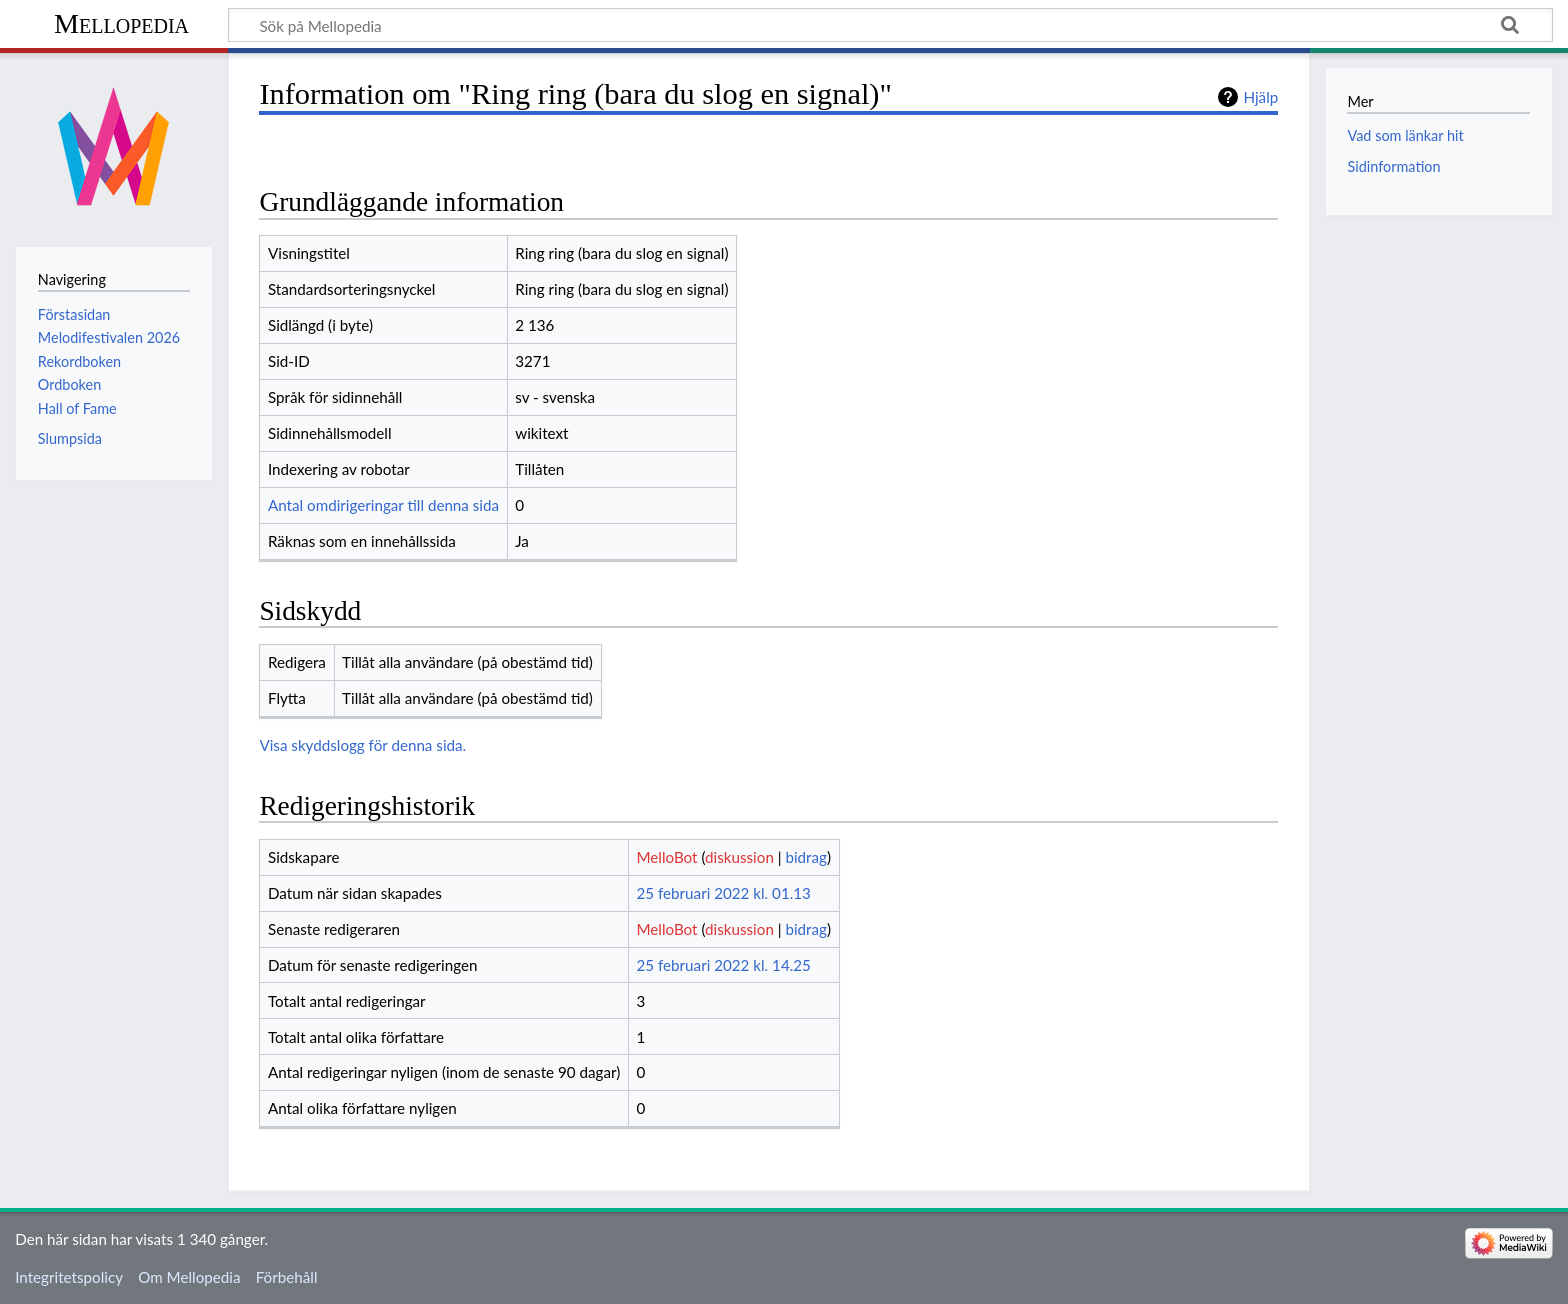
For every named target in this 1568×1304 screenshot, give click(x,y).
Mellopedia (121, 23)
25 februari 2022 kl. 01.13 (723, 893)
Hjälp (1260, 97)
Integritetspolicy (69, 1277)
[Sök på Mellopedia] (890, 25)
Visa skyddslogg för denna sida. (362, 745)
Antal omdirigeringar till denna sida (383, 505)
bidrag (806, 857)
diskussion (739, 857)
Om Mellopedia (189, 1277)
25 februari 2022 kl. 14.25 (723, 965)
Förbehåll (287, 1277)
